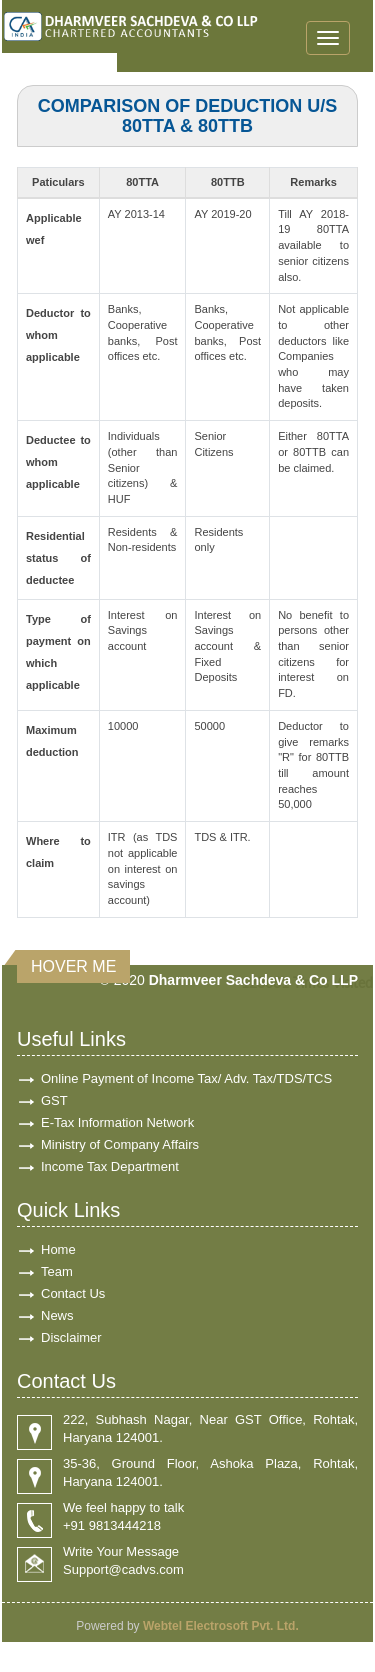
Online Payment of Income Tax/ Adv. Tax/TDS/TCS (186, 1078)
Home (58, 1249)
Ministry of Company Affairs (120, 1144)
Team (57, 1271)
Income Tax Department (110, 1166)
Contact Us (73, 1293)
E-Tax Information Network (117, 1122)
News (57, 1315)
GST (54, 1100)
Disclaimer (71, 1337)
